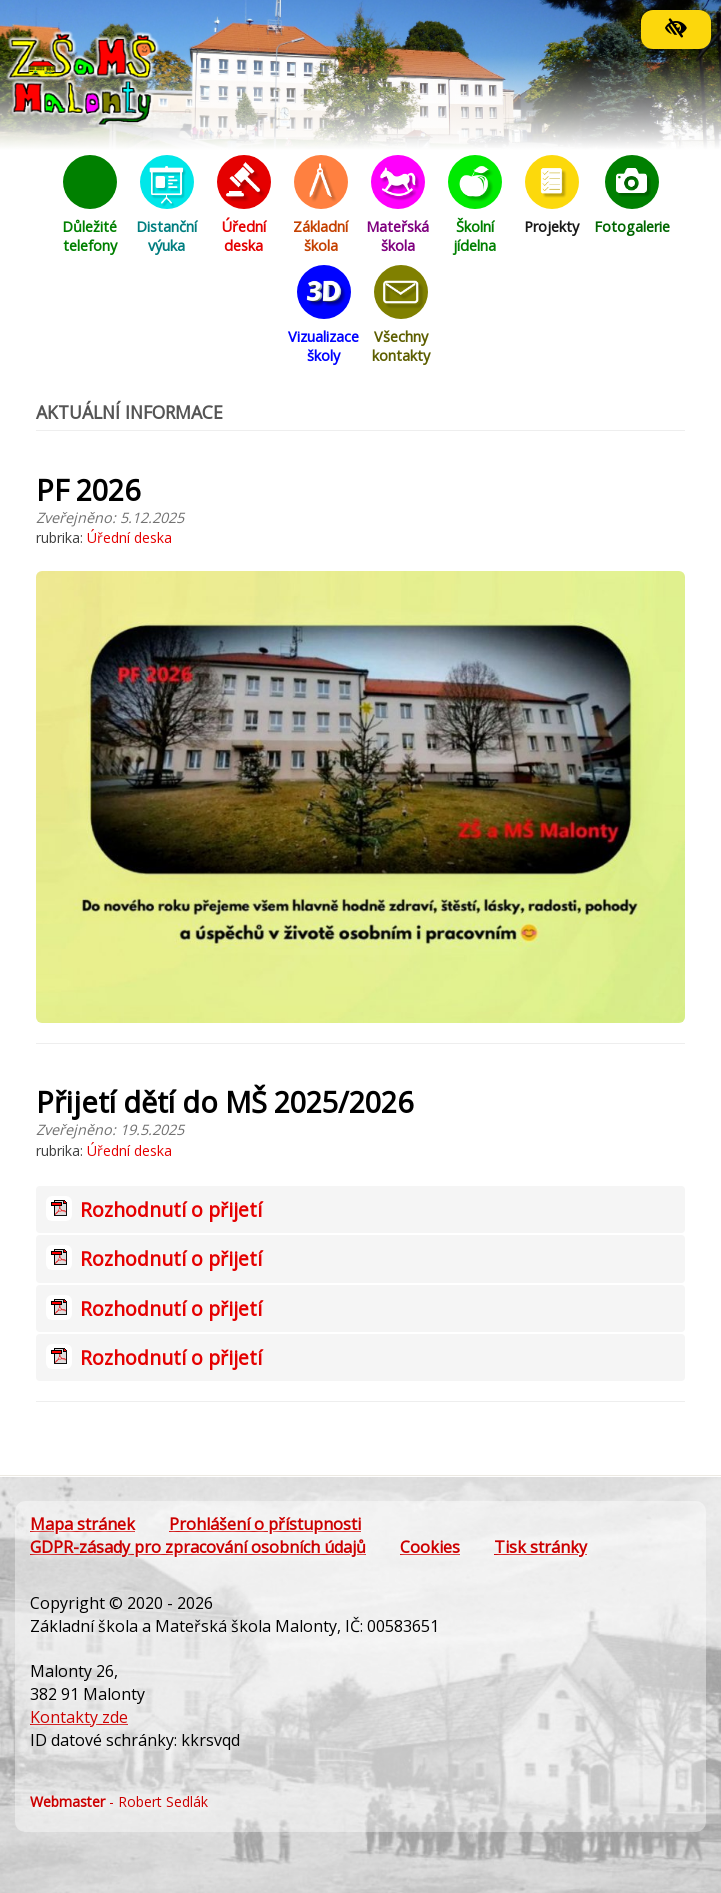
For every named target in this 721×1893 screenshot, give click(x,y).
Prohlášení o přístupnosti (265, 1524)
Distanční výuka (167, 205)
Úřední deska (244, 205)
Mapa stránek (82, 1524)
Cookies (430, 1547)
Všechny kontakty (401, 315)
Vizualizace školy (323, 315)
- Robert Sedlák (119, 1801)
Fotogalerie (632, 195)
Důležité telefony (90, 205)
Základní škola (321, 205)
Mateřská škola (398, 205)
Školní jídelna (475, 205)
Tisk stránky (540, 1547)
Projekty (552, 195)
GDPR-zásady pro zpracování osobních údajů (198, 1547)
